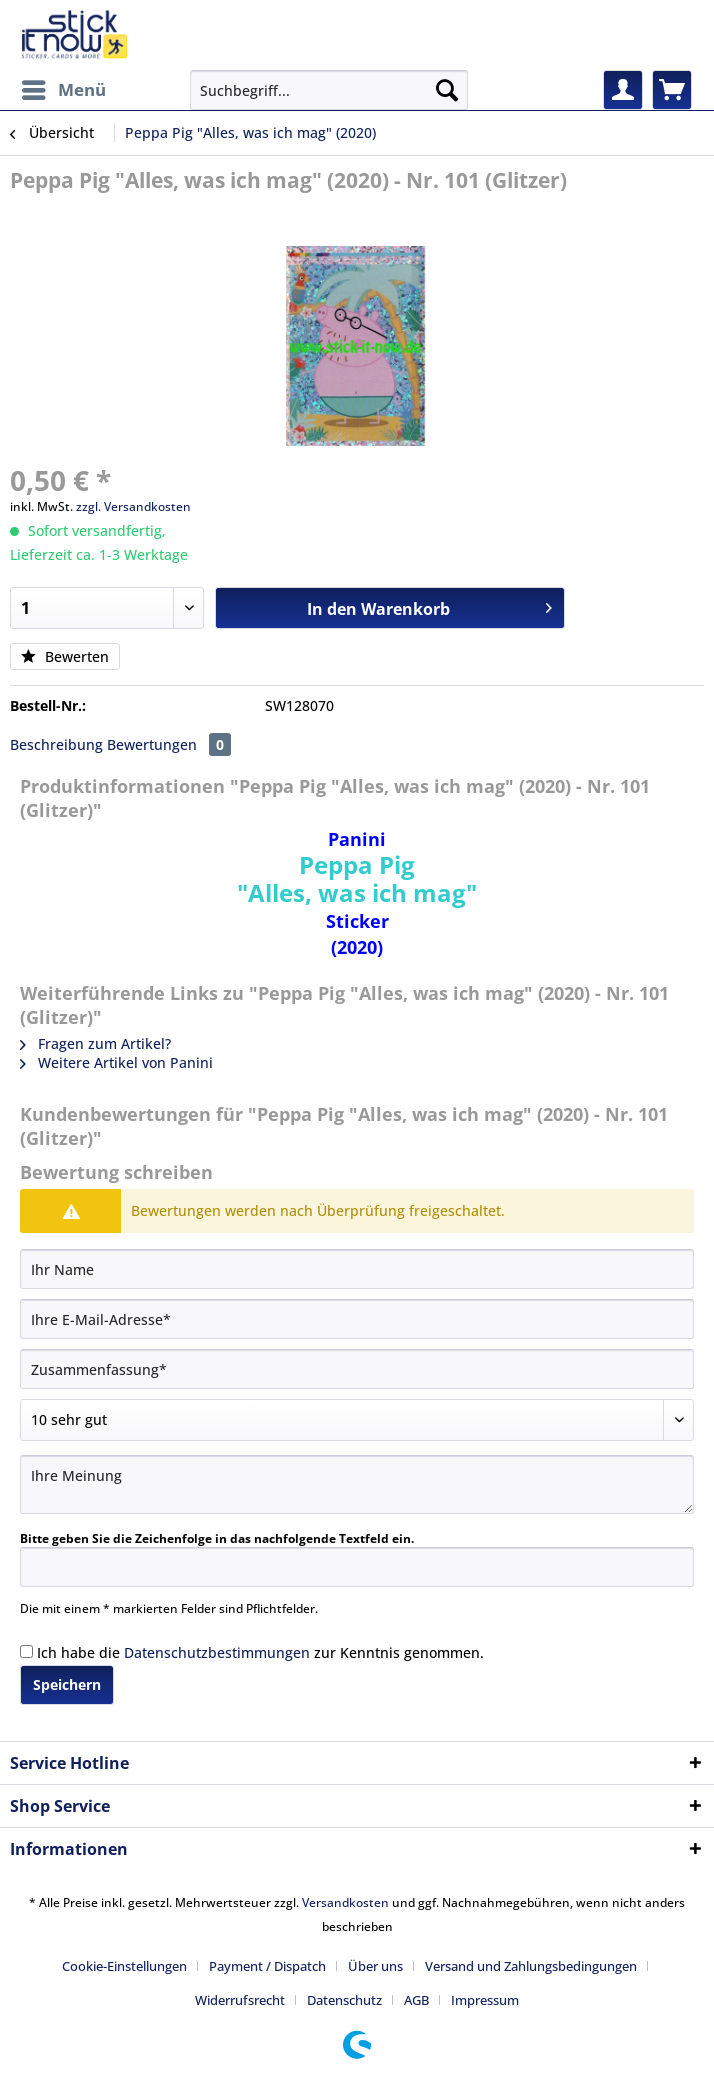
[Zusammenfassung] (357, 1369)
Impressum (485, 2000)
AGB (416, 2000)
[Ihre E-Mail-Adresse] (357, 1319)
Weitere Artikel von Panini (116, 1062)
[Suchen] (447, 90)
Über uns (375, 1966)
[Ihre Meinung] (357, 1484)
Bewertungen (169, 744)
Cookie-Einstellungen (124, 1966)
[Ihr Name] (357, 1269)
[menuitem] (63, 90)
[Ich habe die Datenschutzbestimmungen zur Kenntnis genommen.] (26, 1651)
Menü (64, 87)
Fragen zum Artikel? (95, 1043)
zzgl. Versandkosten (133, 506)
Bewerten (65, 656)
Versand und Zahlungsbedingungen (531, 1966)
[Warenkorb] (672, 90)
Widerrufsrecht (240, 2000)
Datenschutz (344, 2000)
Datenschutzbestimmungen (217, 1652)
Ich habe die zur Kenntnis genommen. (260, 1652)
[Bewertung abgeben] (357, 1420)
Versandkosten (345, 1902)
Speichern (67, 1684)
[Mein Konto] (623, 90)
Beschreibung (56, 744)
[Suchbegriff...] (329, 90)
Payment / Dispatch (267, 1966)
